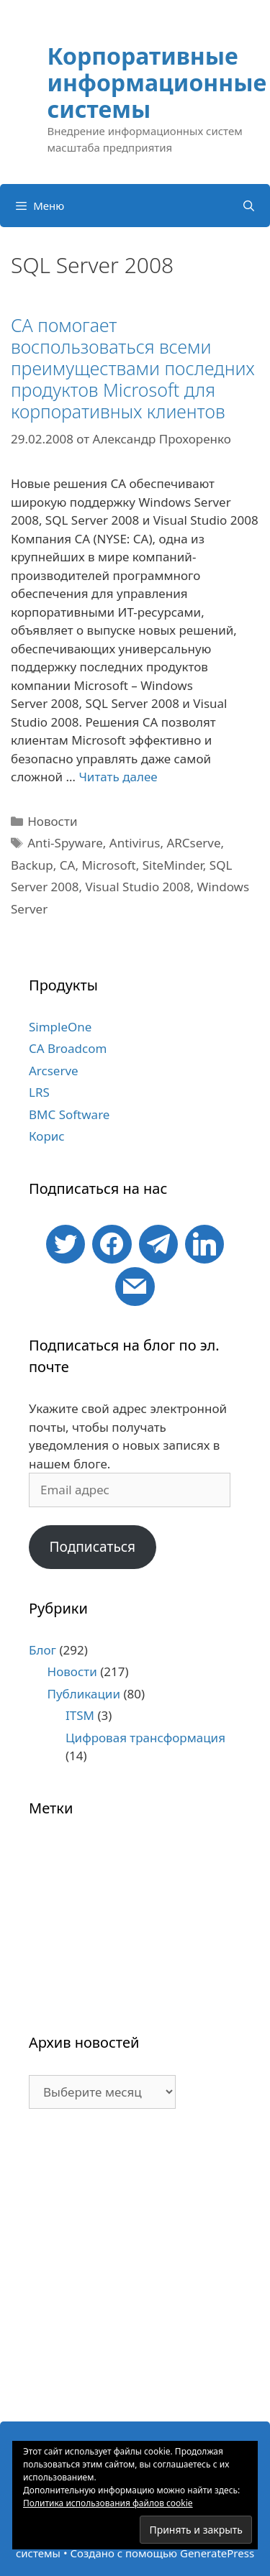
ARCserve (193, 842)
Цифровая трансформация (145, 1737)
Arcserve (53, 1070)
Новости (52, 821)
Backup (32, 865)
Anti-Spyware (65, 842)
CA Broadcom (68, 1048)
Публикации (84, 1693)
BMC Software (69, 1114)
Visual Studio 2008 (138, 886)
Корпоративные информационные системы (157, 82)
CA (68, 865)
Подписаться (92, 1546)
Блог (42, 1650)
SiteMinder (173, 865)
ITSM (80, 1715)
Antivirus (135, 842)
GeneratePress (217, 2553)
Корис (47, 1136)
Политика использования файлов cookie (108, 2503)
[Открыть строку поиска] (249, 205)
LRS (39, 1092)
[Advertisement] (135, 2272)
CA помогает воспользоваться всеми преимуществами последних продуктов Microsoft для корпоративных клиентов (133, 368)
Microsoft (108, 865)
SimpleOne (60, 1026)
